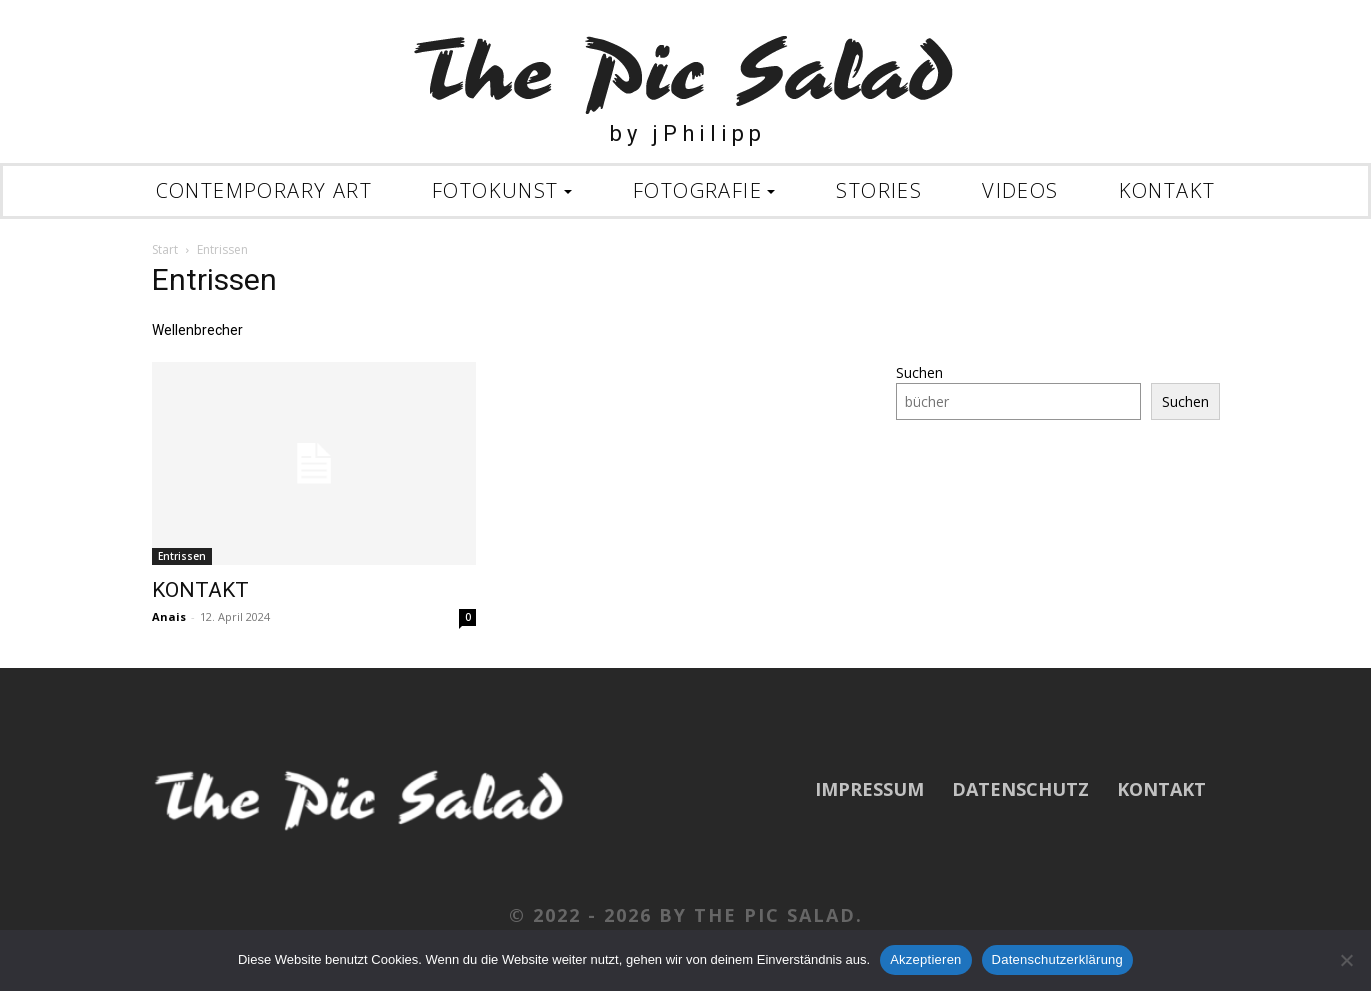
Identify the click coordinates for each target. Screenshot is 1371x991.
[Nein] (1346, 960)
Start (165, 249)
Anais (169, 616)
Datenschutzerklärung (1057, 959)
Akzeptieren (925, 959)
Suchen (919, 372)
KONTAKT (200, 590)
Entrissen (182, 556)
